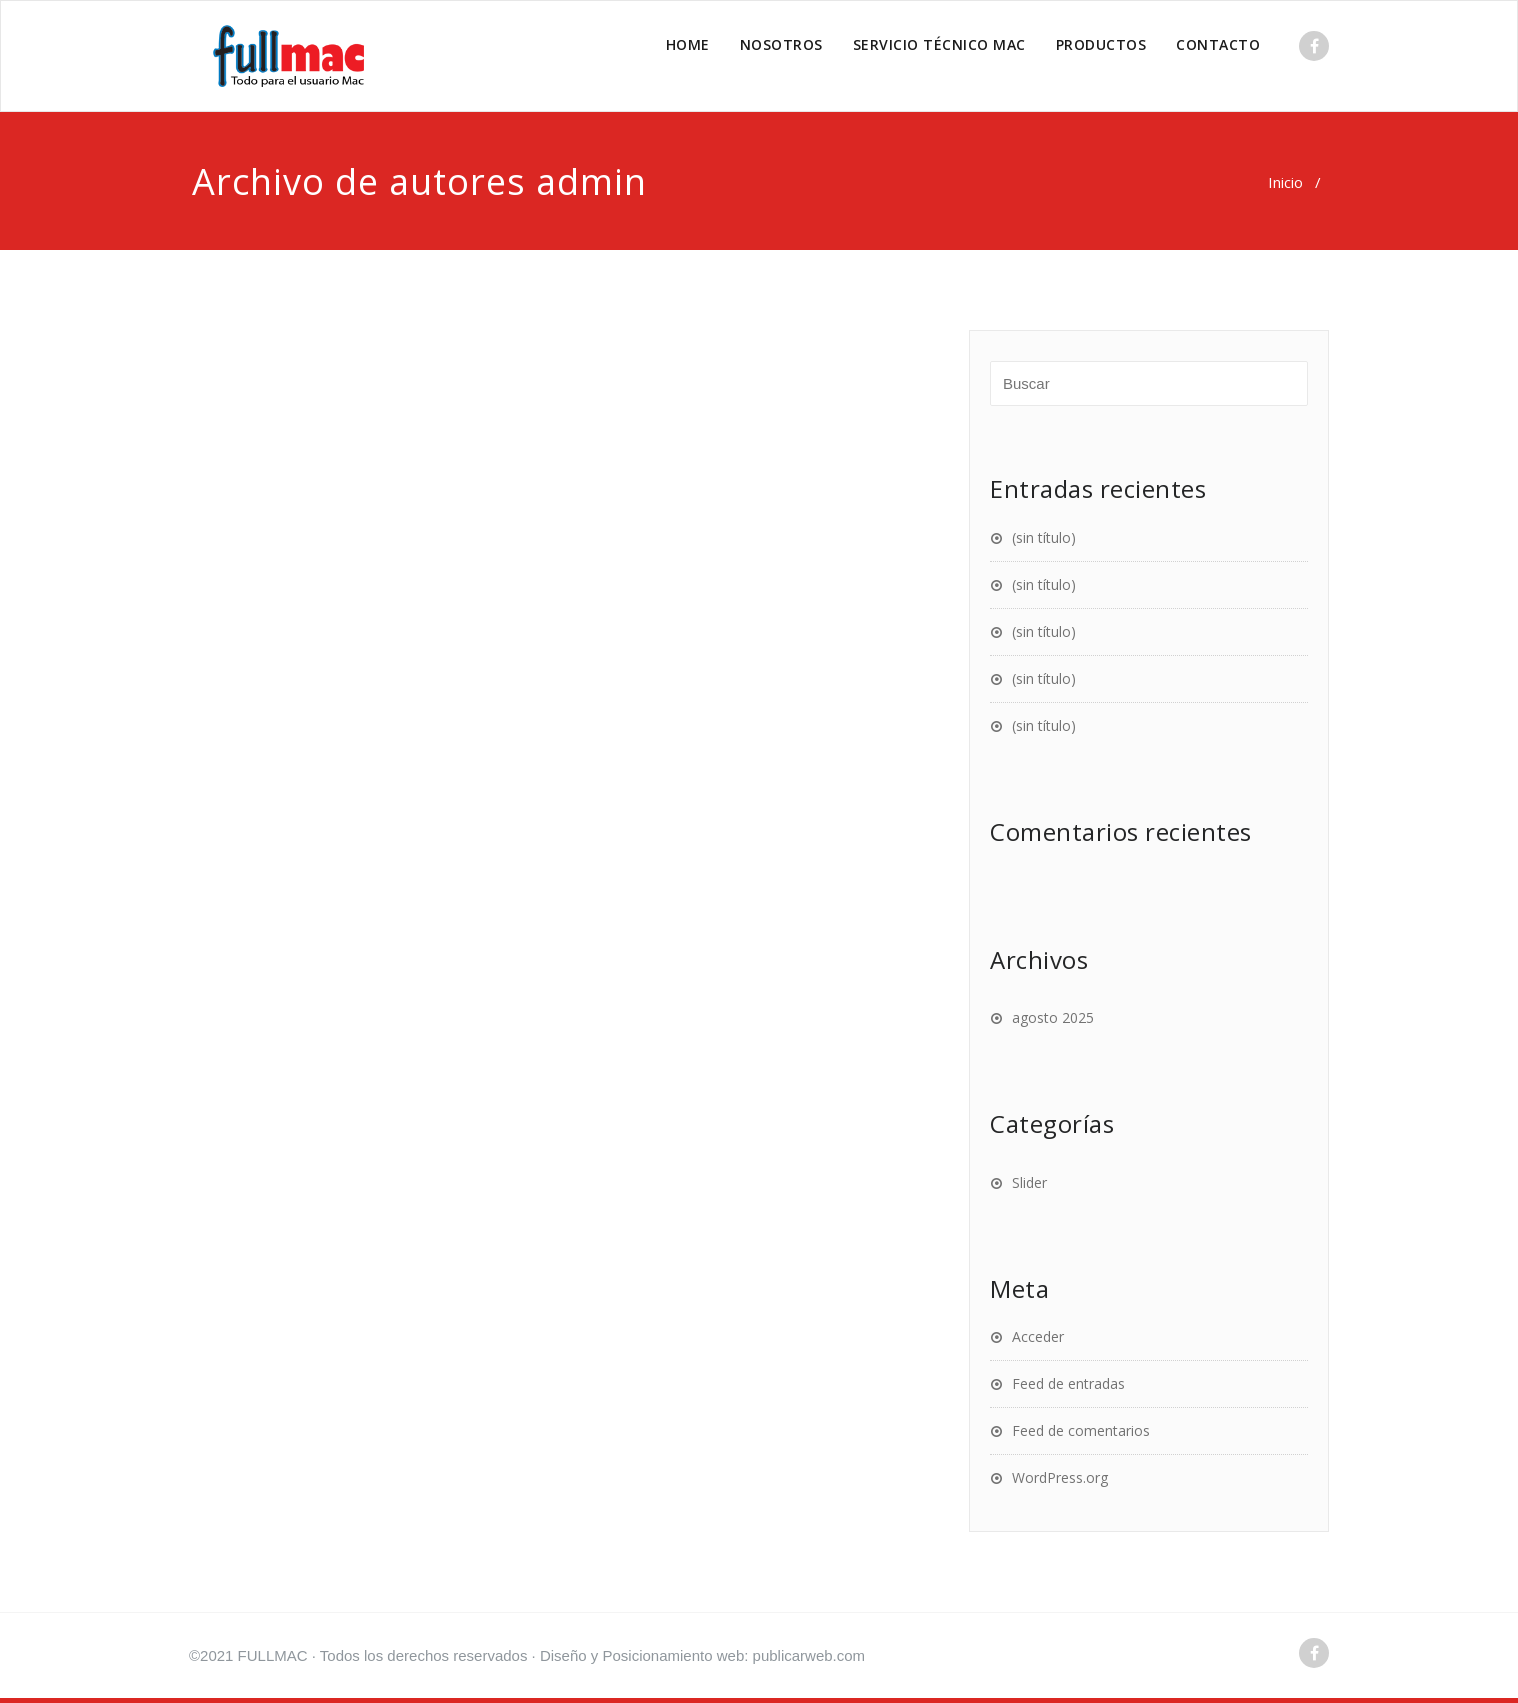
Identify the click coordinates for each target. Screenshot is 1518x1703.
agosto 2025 (1053, 1017)
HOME (688, 44)
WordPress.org (1060, 1477)
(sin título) (1044, 537)
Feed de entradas (1068, 1383)
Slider (1029, 1182)
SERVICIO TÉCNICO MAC (939, 44)
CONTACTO (1218, 44)
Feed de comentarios (1081, 1430)
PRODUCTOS (1101, 44)
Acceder (1038, 1336)
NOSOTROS (781, 44)
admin (591, 181)
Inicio (1285, 182)
